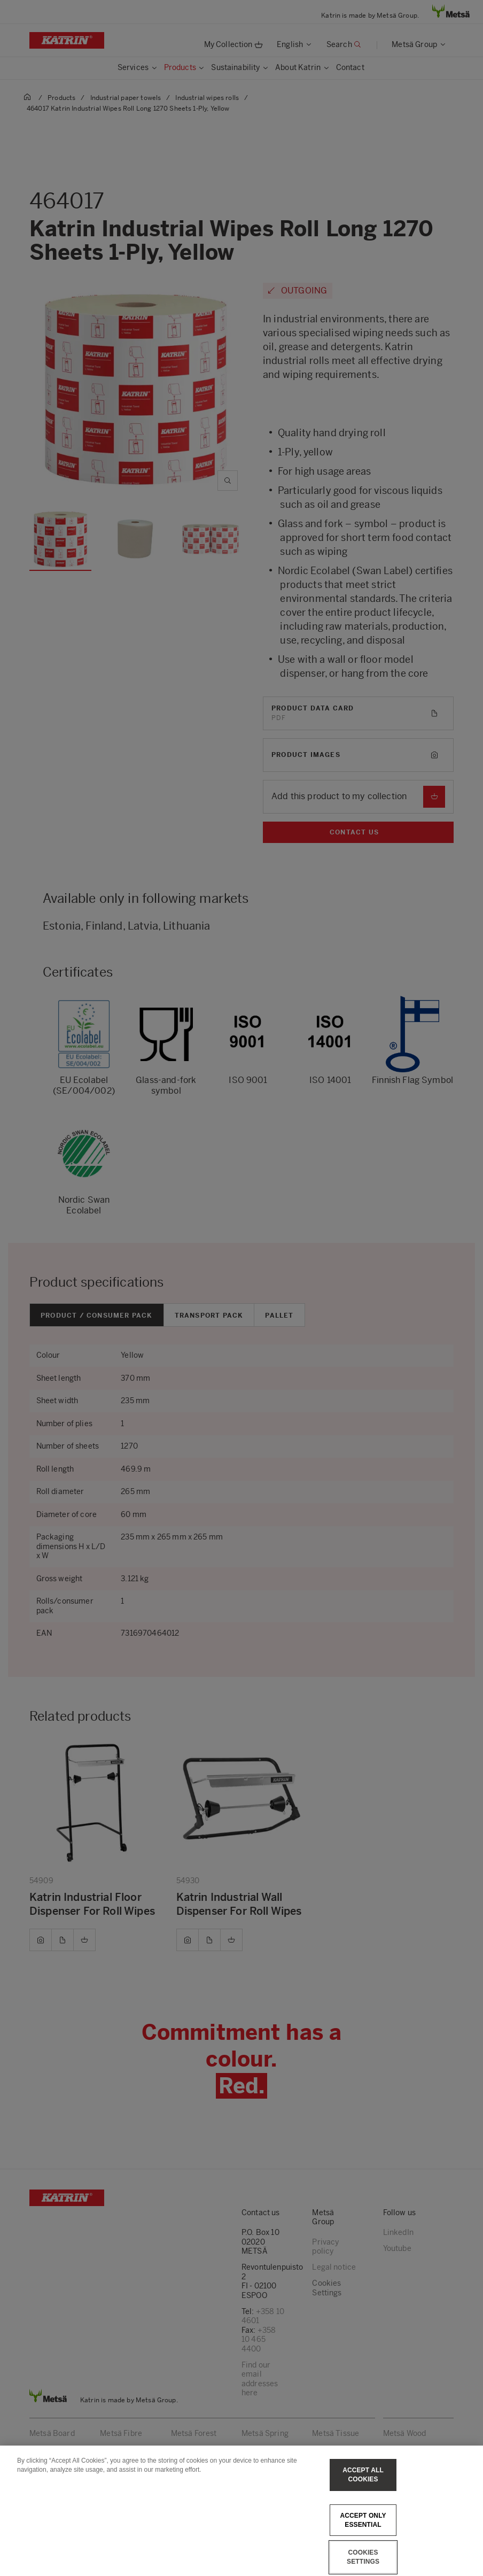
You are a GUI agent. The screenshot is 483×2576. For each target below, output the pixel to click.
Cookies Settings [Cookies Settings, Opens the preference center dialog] (363, 2557)
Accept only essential (363, 2520)
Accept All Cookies (363, 2474)
